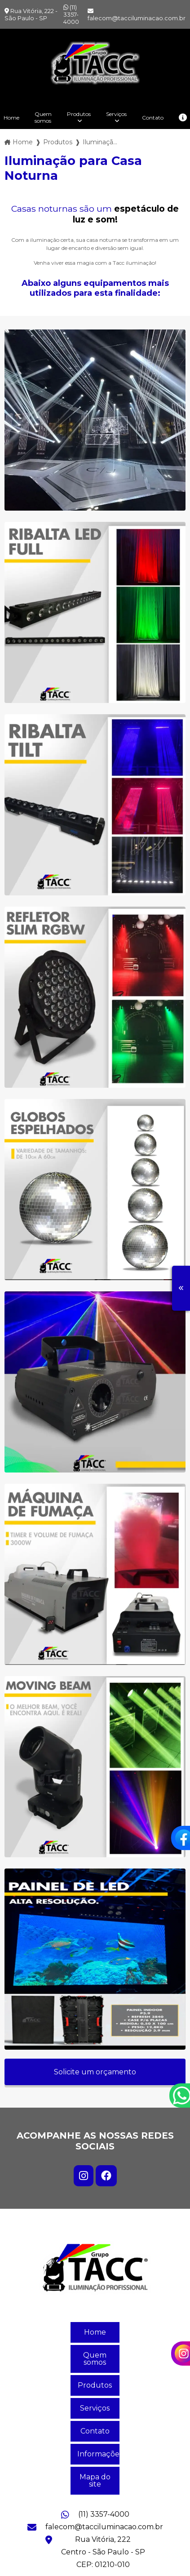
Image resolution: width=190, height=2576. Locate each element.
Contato (152, 117)
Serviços (116, 114)
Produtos (79, 114)
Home (95, 2332)
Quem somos (43, 117)
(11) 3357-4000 (71, 14)
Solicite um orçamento (95, 2072)
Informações (98, 2454)
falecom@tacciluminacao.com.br (137, 15)
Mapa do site (95, 2480)
